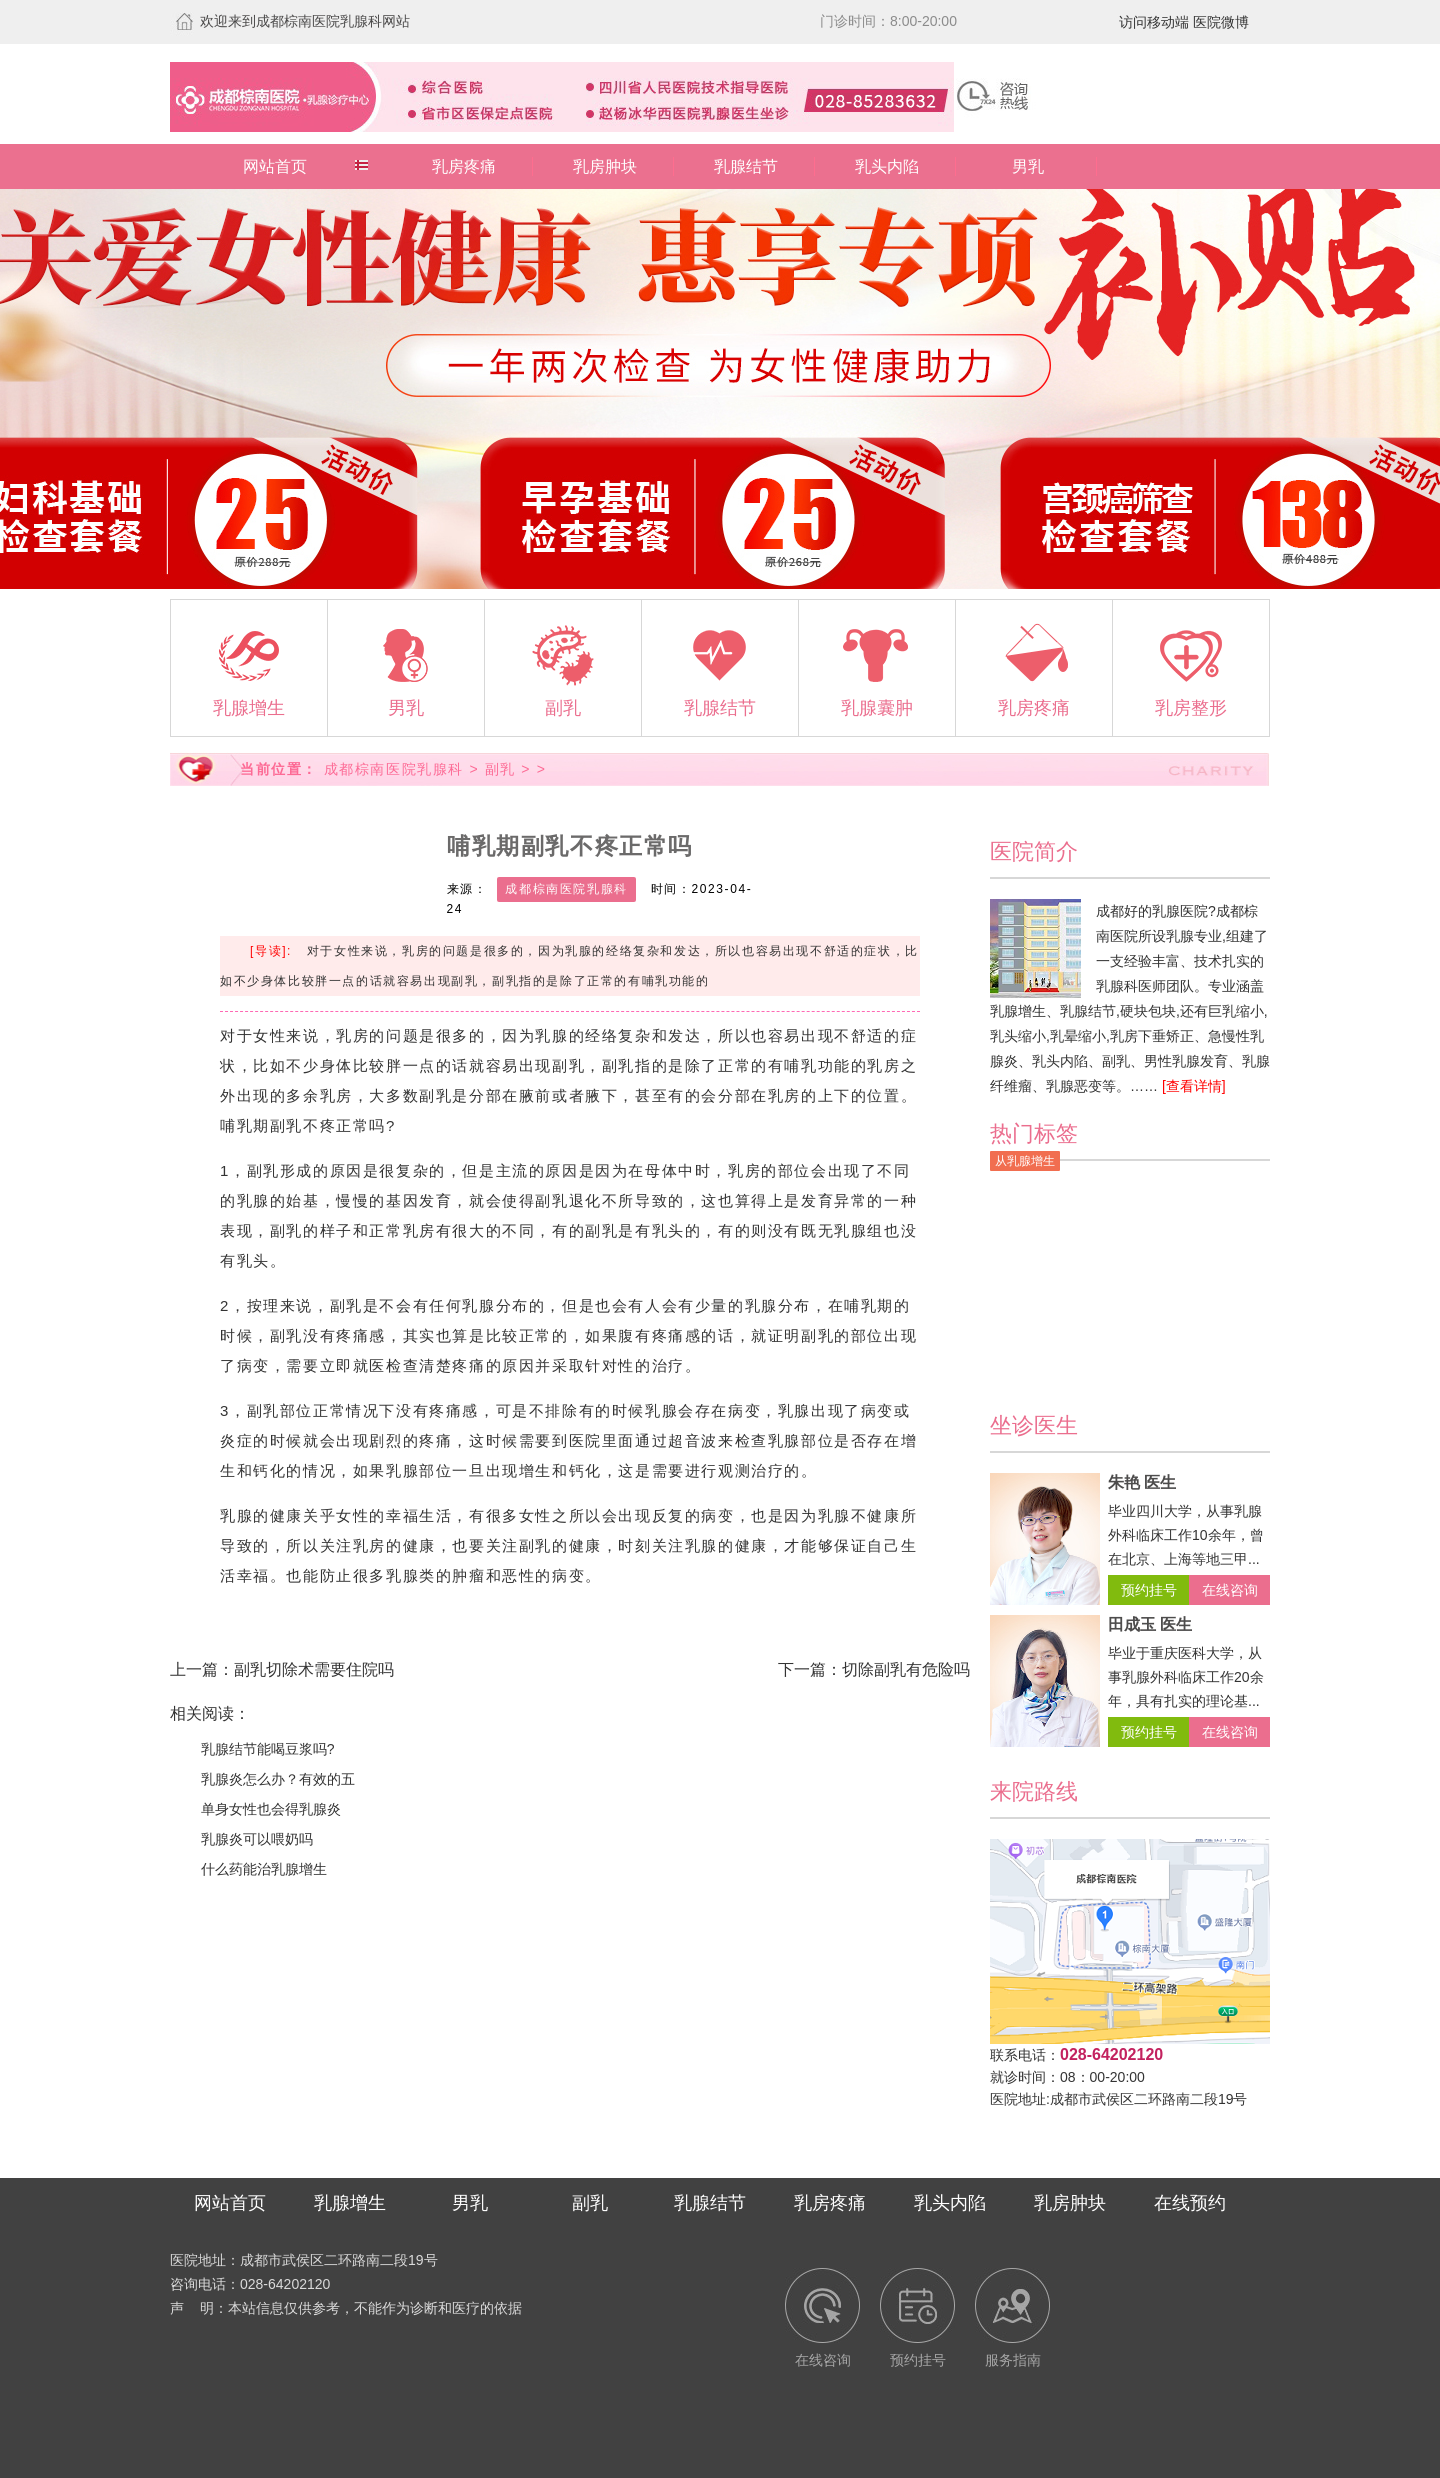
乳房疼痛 (464, 166)
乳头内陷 (887, 166)
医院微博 (1221, 22)
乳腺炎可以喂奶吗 (257, 1839)
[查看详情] (1194, 1086)
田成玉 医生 (1150, 1624)
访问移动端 (1154, 22)
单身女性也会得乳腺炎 (271, 1809)
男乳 (1028, 166)
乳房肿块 (605, 166)
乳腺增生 (350, 2203)
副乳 (500, 769)
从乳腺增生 (1025, 1161)
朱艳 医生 (1142, 1482)
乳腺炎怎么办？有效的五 (278, 1779)
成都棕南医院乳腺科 (394, 769)
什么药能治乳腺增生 (264, 1869)
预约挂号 (1149, 1590)
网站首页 (275, 166)
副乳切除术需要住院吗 (314, 1669)
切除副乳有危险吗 (906, 1669)
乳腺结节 (746, 166)
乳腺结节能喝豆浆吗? (268, 1749)
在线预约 (1190, 2203)
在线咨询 (1230, 1590)
